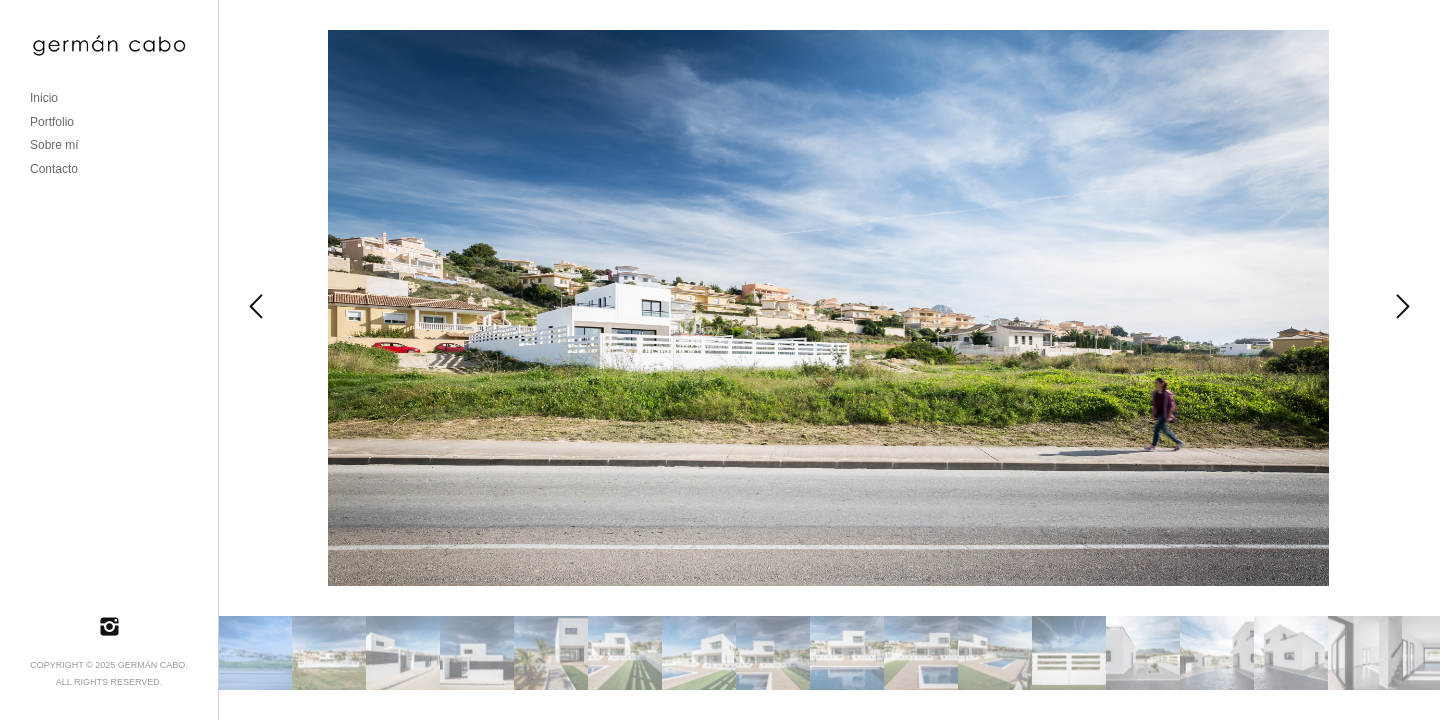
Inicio (44, 98)
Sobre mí (54, 145)
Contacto (54, 169)
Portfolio (52, 122)
